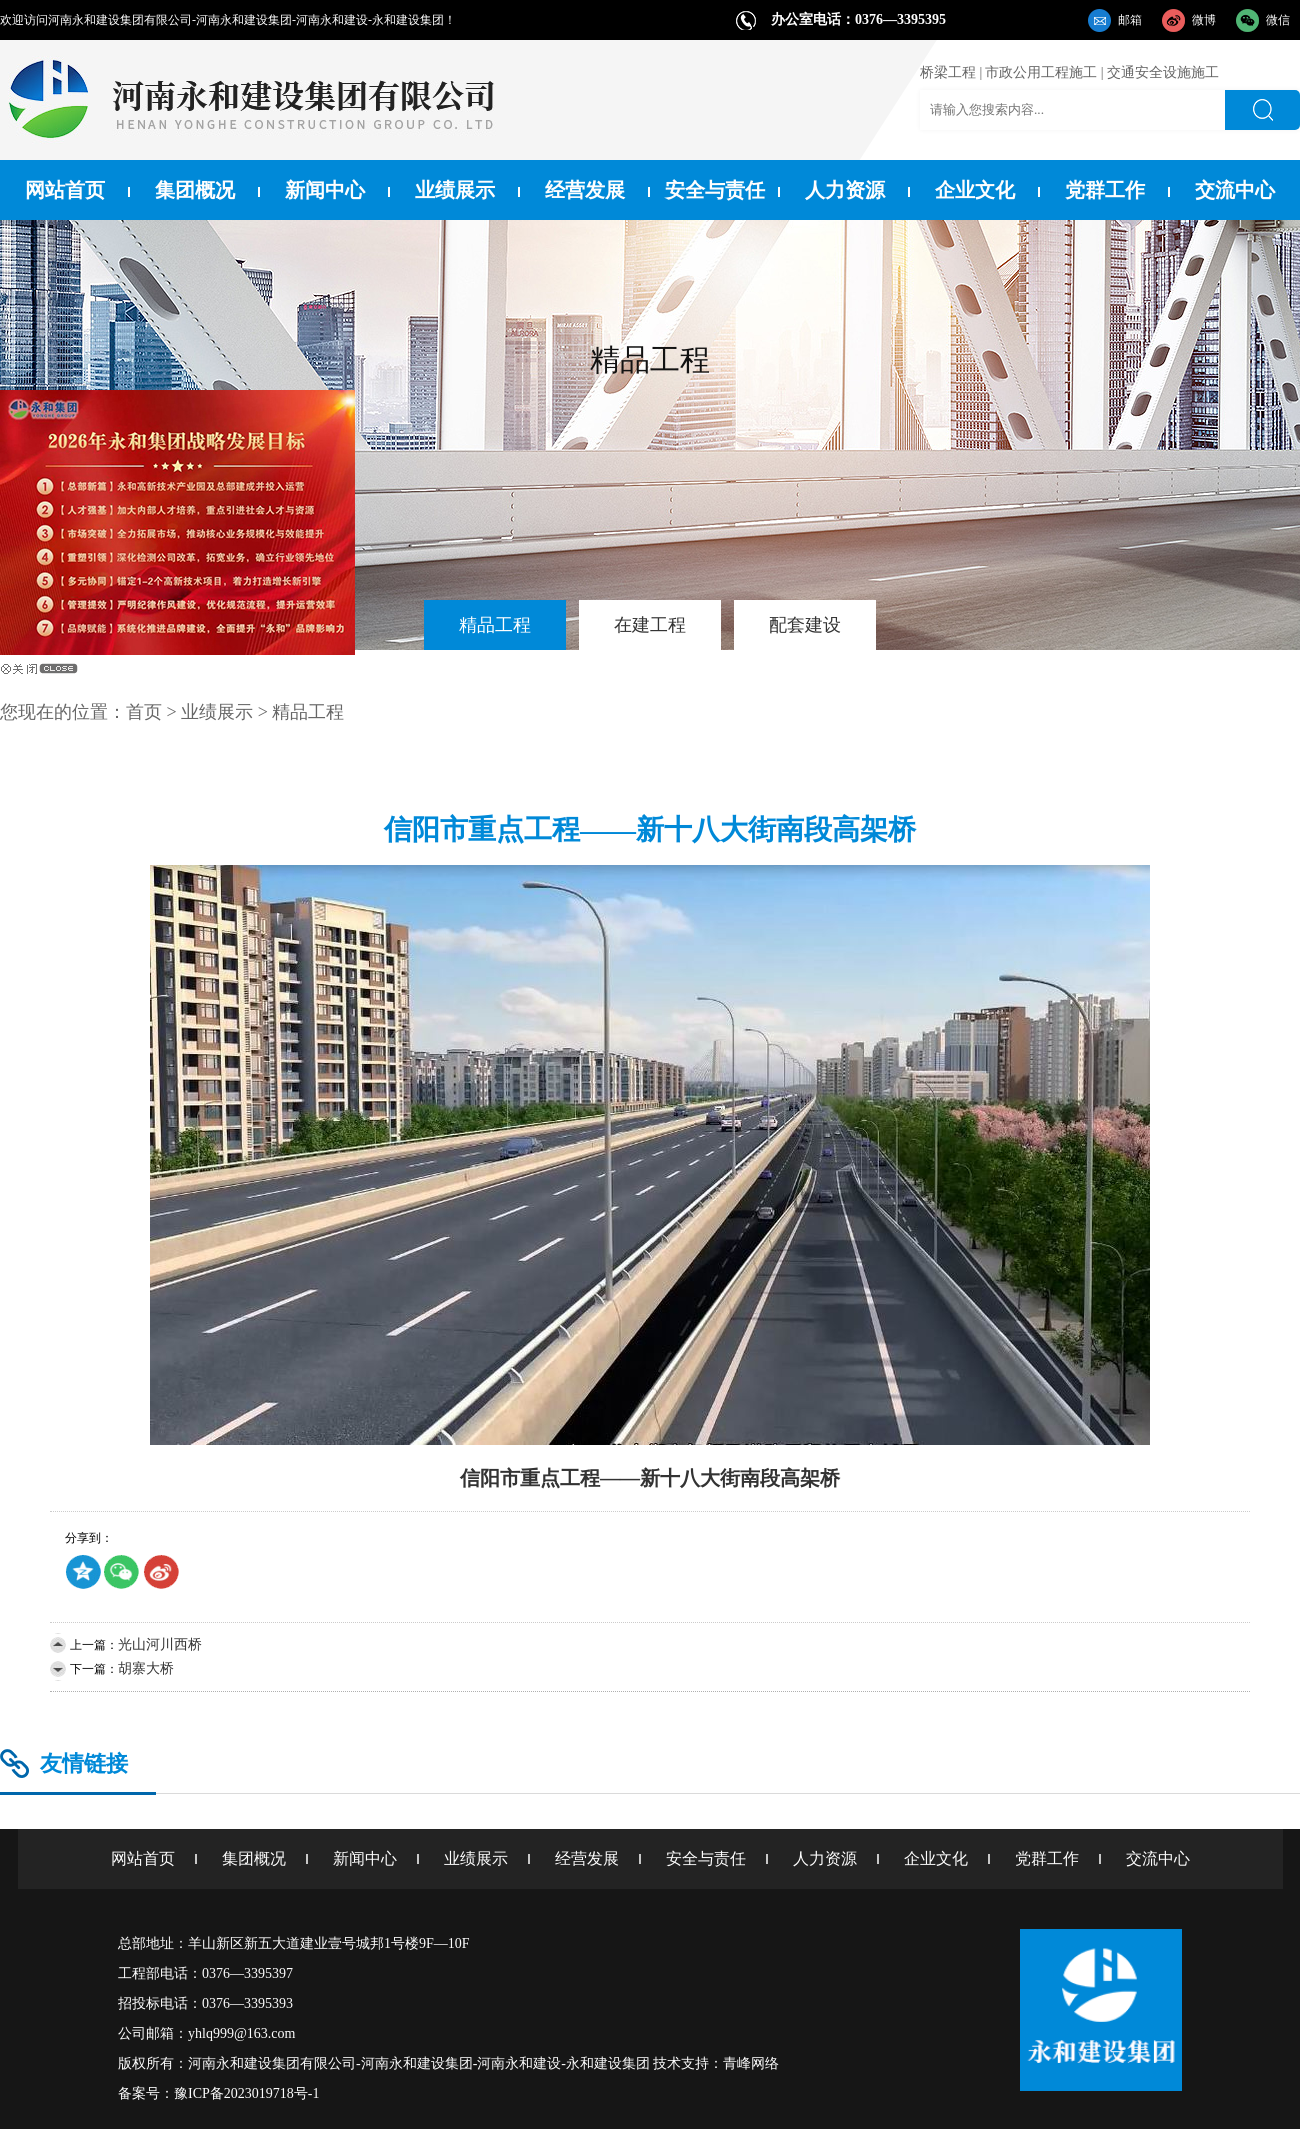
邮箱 (1130, 20)
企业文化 (975, 190)
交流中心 (1235, 190)
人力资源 (845, 190)
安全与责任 (715, 190)
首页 (144, 712)
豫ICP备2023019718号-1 (246, 2093)
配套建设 (805, 625)
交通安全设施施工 (1163, 72)
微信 (1278, 20)
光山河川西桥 (160, 1644)
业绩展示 (455, 190)
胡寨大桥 (146, 1668)
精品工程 (495, 625)
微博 (1204, 20)
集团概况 (195, 190)
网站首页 (65, 190)
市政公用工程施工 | (1044, 72)
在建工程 (650, 625)
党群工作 (1105, 190)
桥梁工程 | (951, 72)
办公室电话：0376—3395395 (858, 19)
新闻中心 (325, 190)
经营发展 (585, 190)
